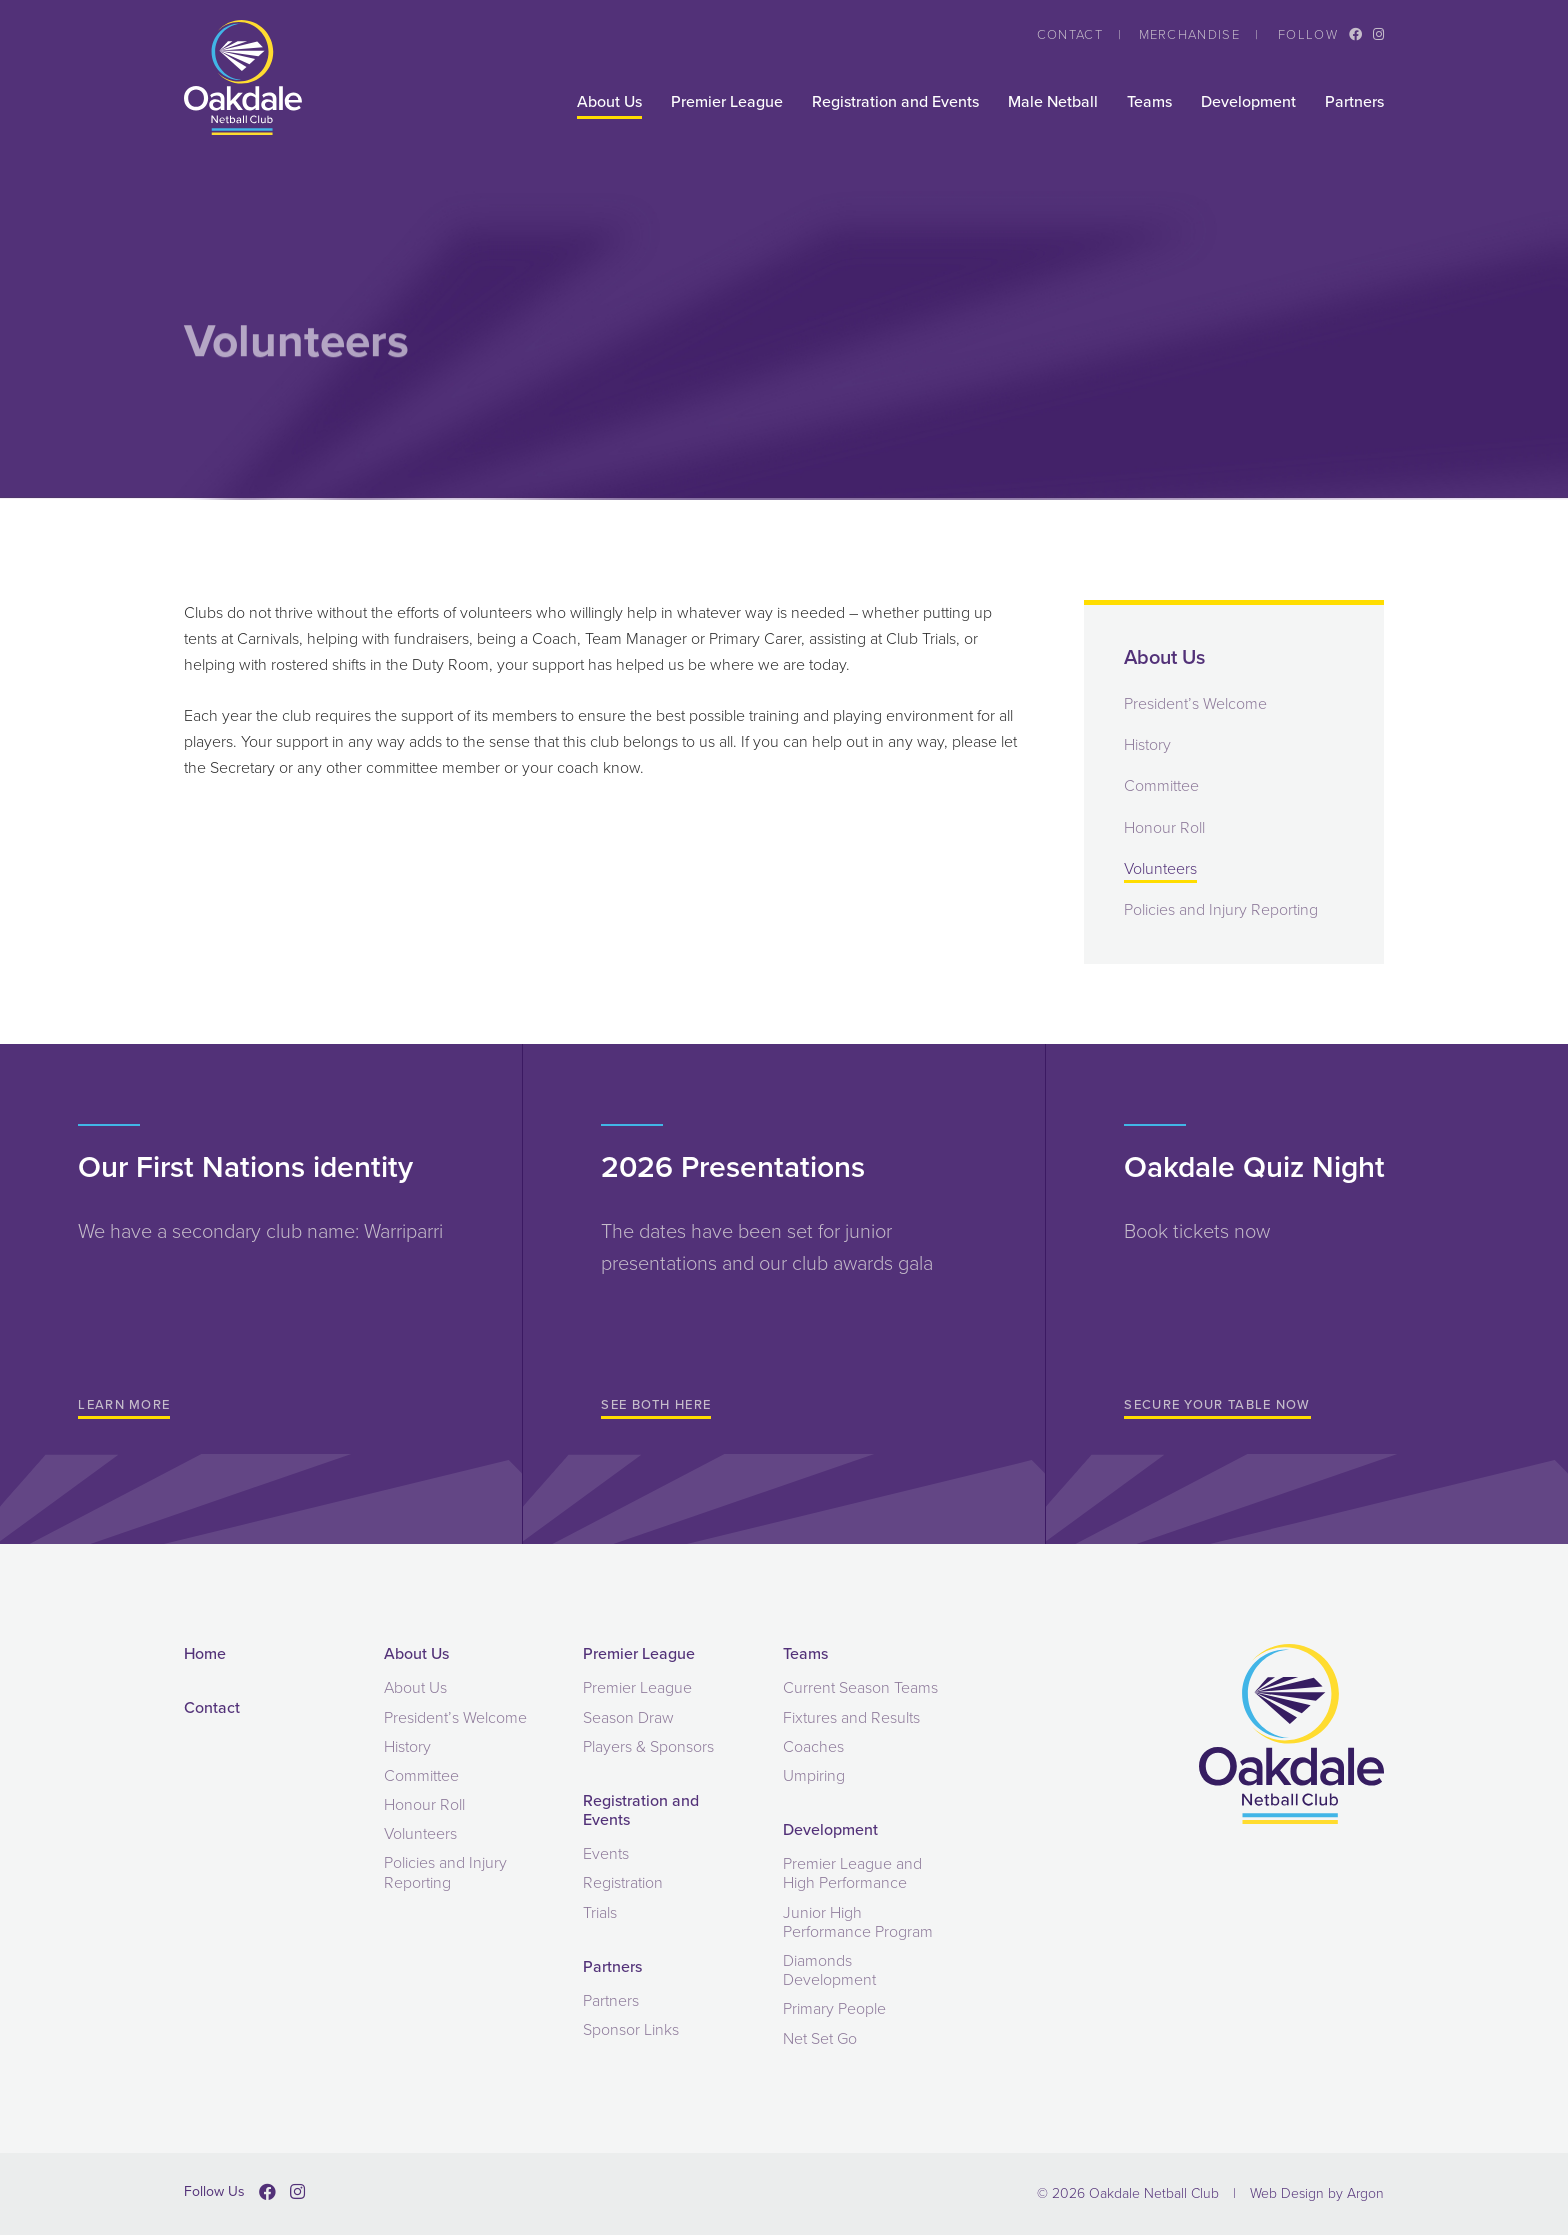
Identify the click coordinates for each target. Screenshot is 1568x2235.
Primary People (834, 2008)
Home (205, 1653)
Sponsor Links (631, 2029)
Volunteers (1160, 868)
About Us (609, 101)
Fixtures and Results (851, 1717)
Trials (600, 1912)
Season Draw (628, 1717)
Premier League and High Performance (852, 1873)
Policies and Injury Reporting (1221, 909)
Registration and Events (895, 101)
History (1147, 744)
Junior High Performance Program (858, 1922)
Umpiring (814, 1775)
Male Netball (1053, 101)
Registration (623, 1882)
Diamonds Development (829, 1970)
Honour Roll (1164, 827)
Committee (1161, 785)
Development (1248, 101)
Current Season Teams (860, 1687)
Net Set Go (820, 2038)
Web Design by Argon (1317, 2193)
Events (606, 1853)
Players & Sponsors (648, 1746)
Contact (1070, 34)
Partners (1354, 101)
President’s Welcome (1195, 703)
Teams (1149, 101)
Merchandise (1189, 34)
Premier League (727, 101)
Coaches (813, 1746)
